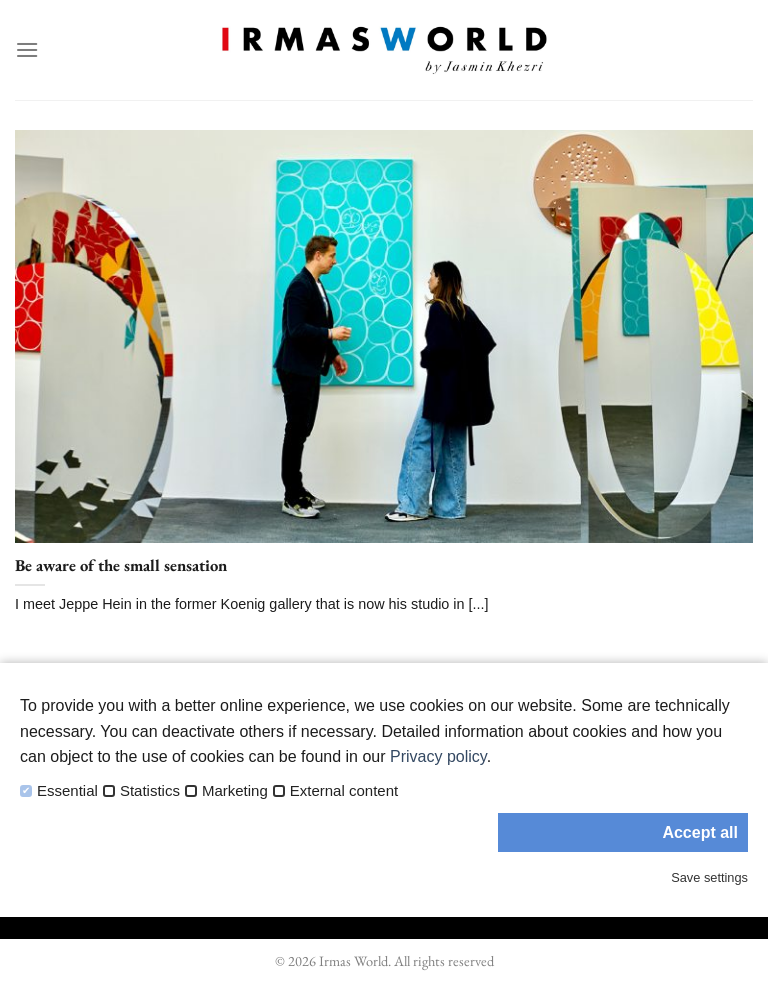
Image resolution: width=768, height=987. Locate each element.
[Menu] (27, 49)
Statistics (150, 791)
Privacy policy (438, 756)
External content (344, 791)
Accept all (700, 832)
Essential (67, 791)
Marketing (235, 791)
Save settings (709, 877)
